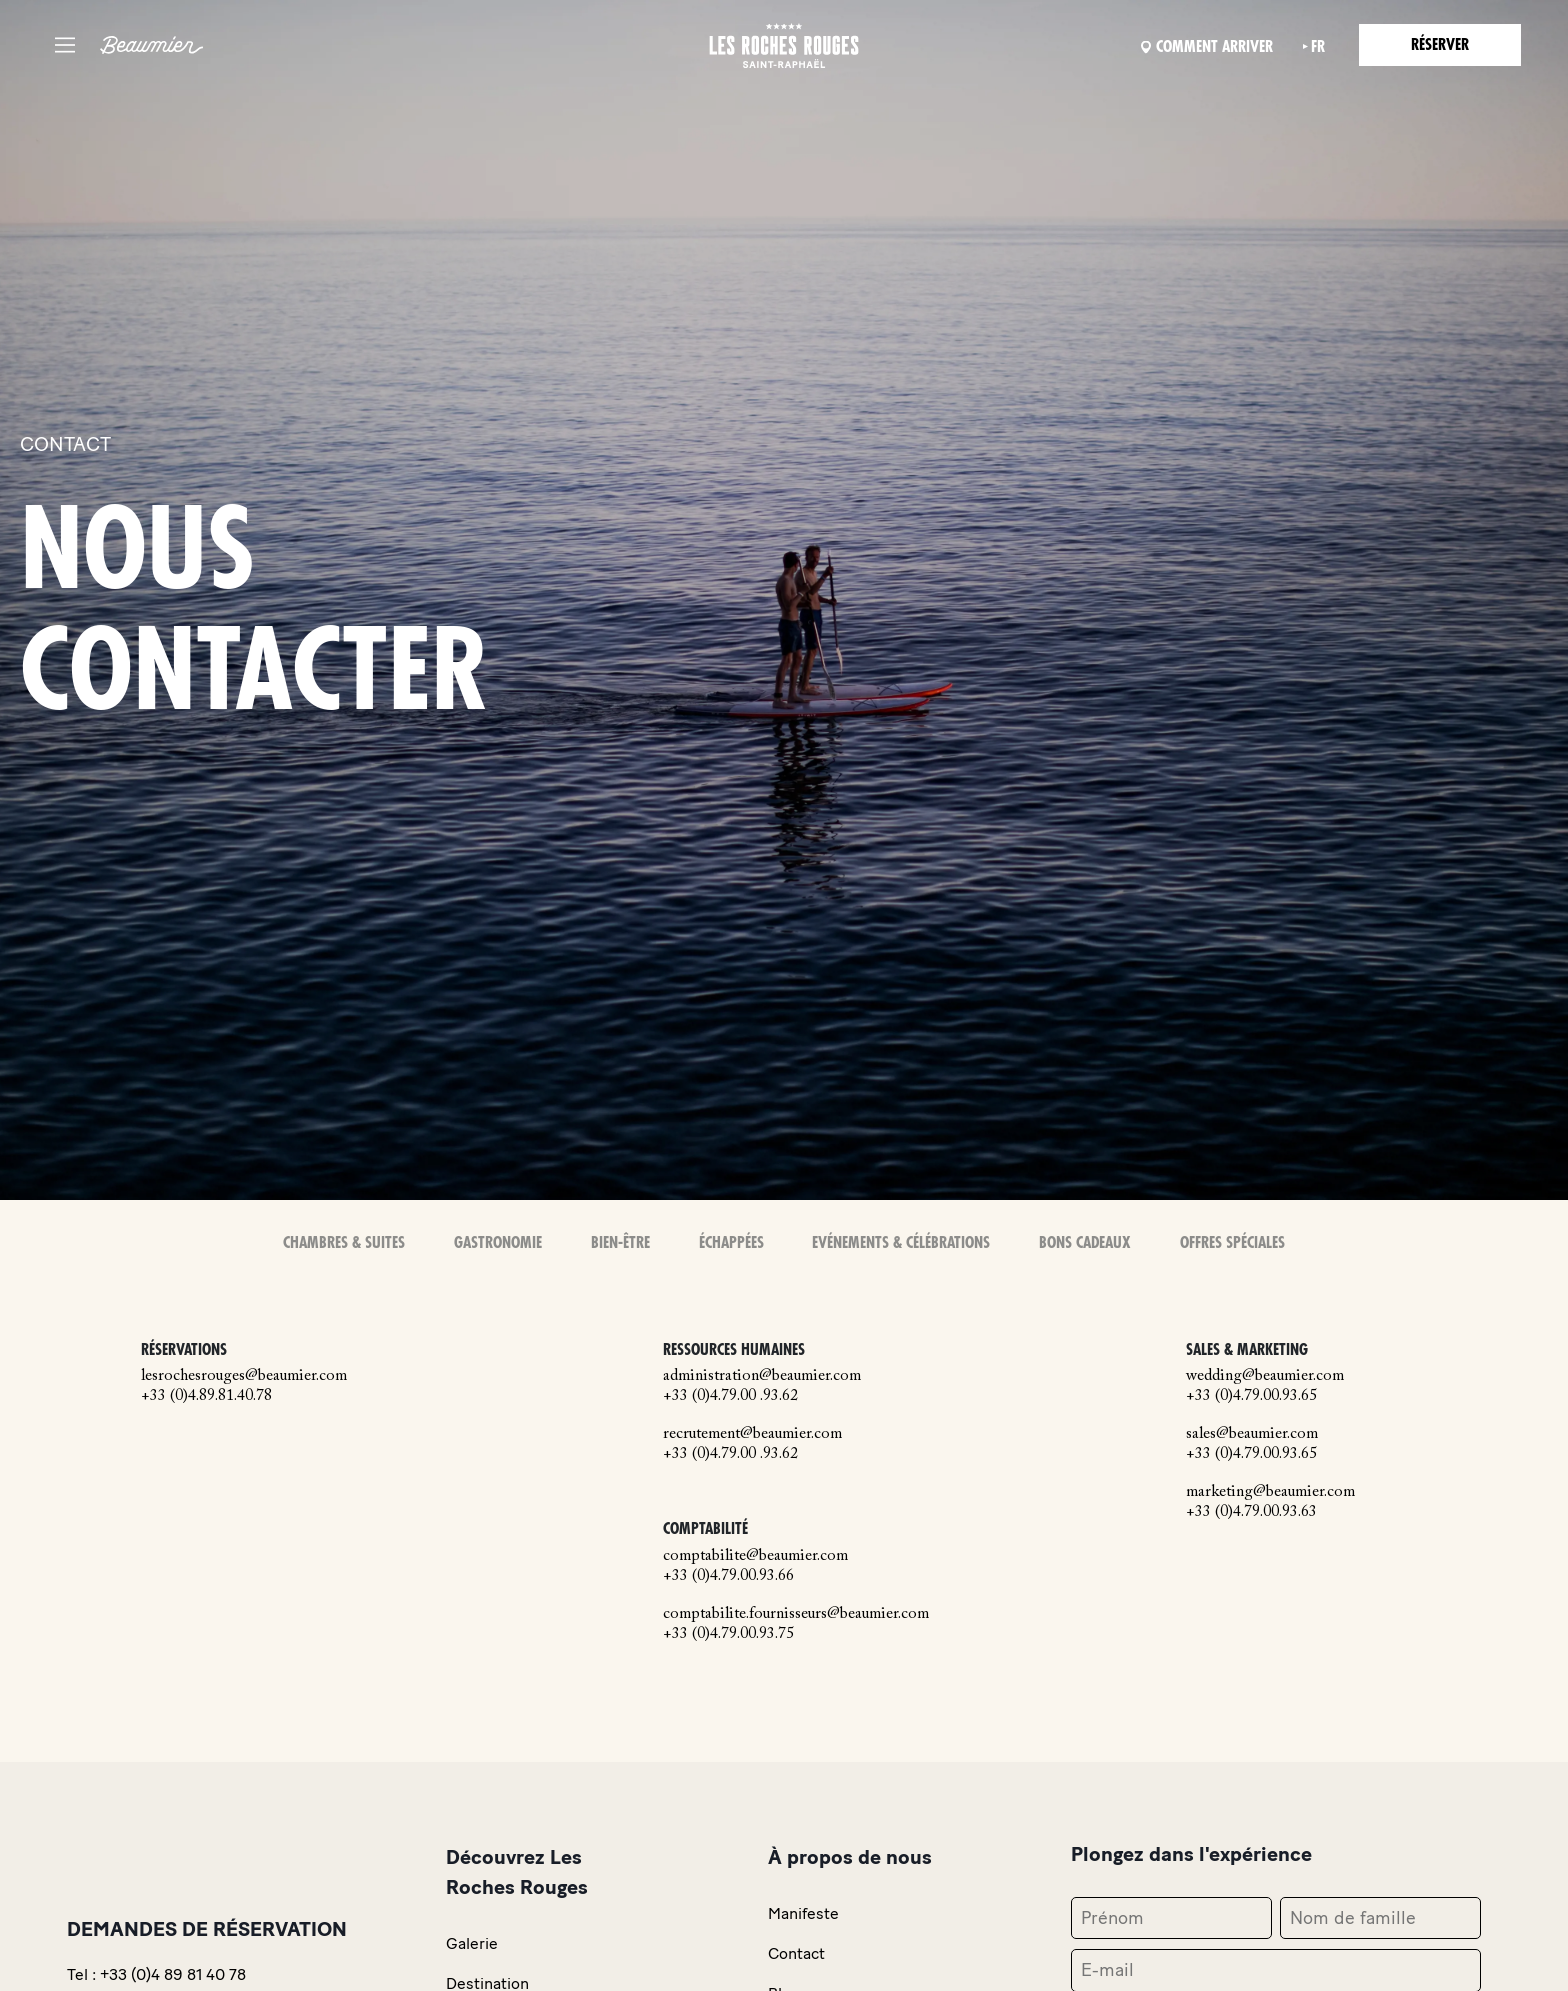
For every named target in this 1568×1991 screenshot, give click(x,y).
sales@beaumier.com (1252, 1434)
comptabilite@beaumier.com (755, 1556)
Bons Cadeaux (1085, 1243)
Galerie (472, 1943)
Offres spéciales (1232, 1243)
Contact (796, 1953)
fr (1318, 47)
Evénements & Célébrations (901, 1243)
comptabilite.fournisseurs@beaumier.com (796, 1614)
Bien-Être (620, 1243)
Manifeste (803, 1913)
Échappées (731, 1243)
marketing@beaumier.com (1270, 1492)
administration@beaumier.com (762, 1376)
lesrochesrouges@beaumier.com (244, 1376)
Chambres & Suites (344, 1243)
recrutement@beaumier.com (752, 1434)
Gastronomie (498, 1243)
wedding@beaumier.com (1265, 1376)
